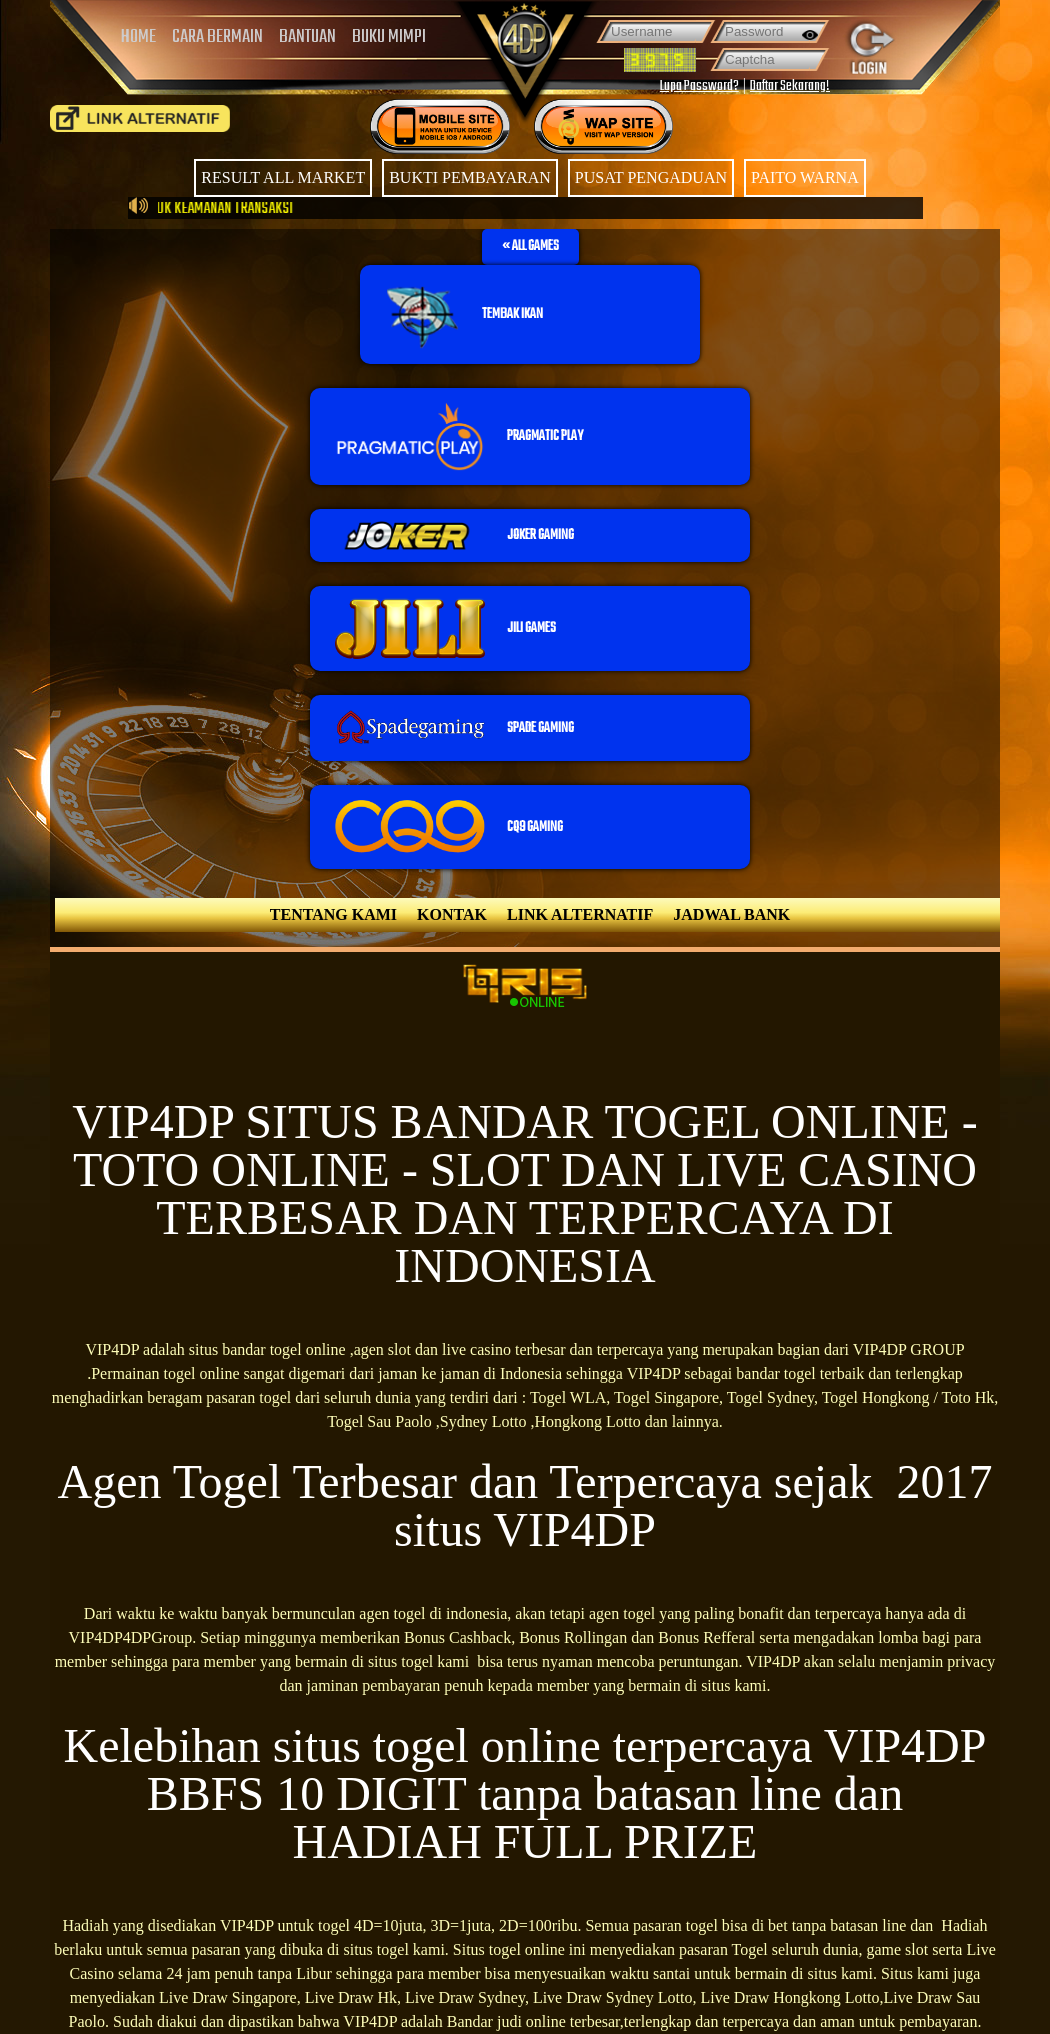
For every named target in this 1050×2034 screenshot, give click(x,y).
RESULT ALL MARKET (283, 177)
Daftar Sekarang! (790, 86)
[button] (530, 247)
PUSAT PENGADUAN (651, 177)
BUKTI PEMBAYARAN (470, 177)
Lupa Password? (699, 86)
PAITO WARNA (805, 177)
